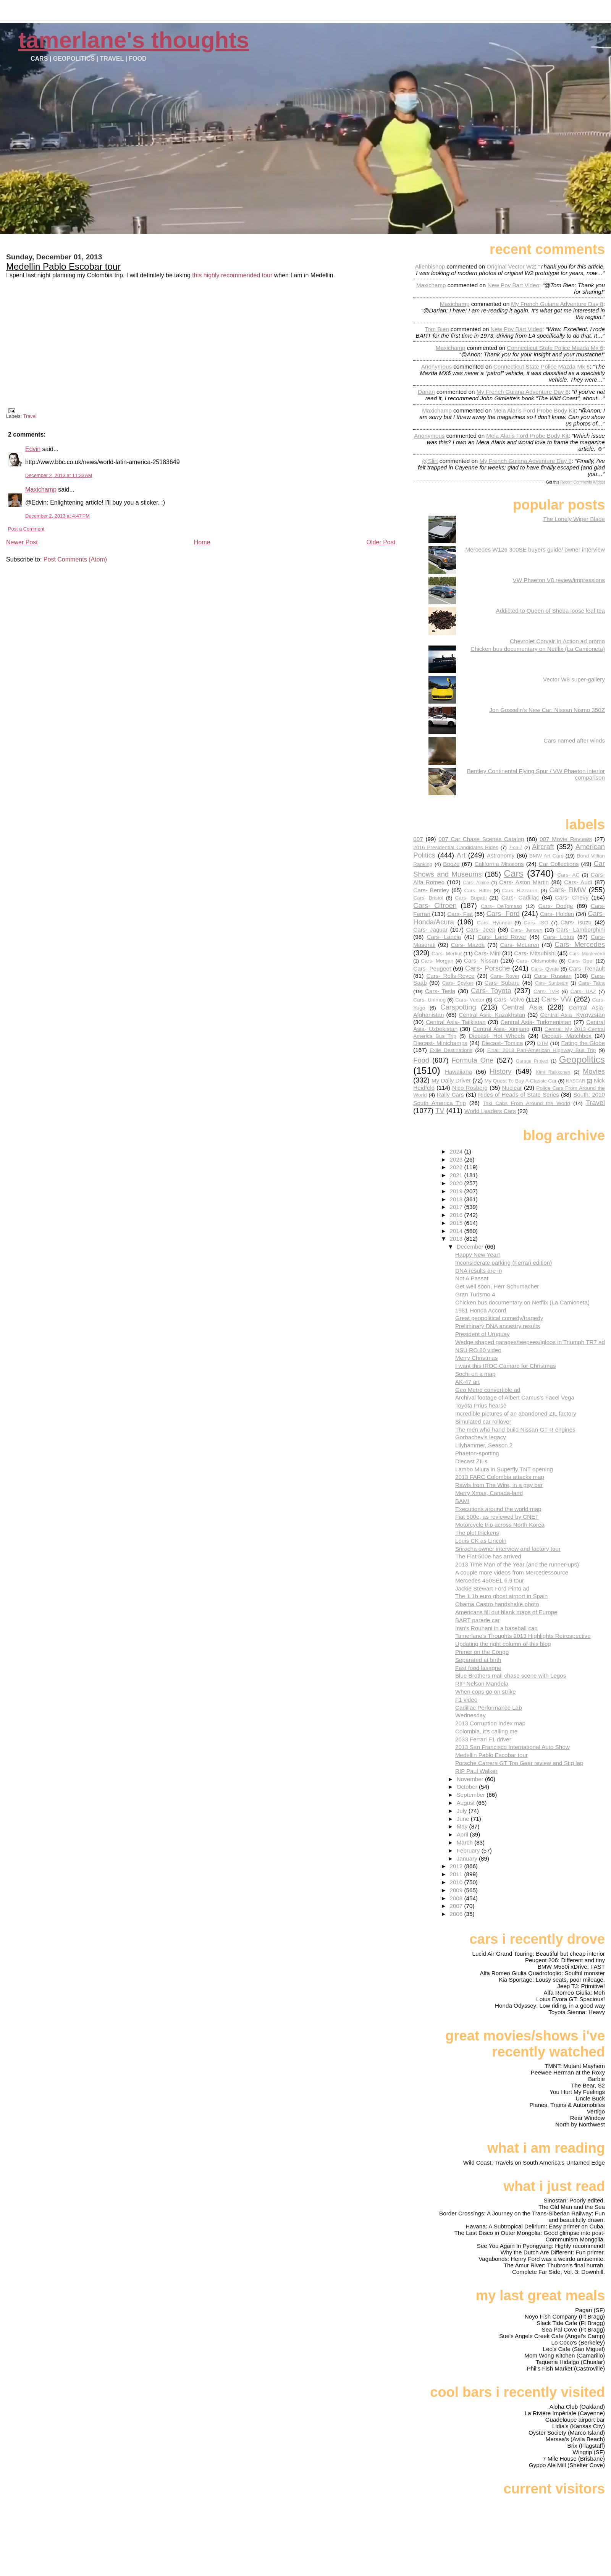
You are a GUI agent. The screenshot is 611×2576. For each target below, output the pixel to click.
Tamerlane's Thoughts (133, 40)
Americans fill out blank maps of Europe (506, 1612)
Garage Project (532, 1061)
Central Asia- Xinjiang (501, 1029)
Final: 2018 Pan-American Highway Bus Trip (541, 1050)
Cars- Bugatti (471, 898)
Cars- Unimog (429, 1000)
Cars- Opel (580, 961)
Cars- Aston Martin (524, 882)
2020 (456, 1183)
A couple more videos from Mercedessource (511, 1572)
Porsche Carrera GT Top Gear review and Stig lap (519, 1763)
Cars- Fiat (460, 914)
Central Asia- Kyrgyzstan (572, 1014)
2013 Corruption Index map (490, 1723)
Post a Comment (26, 529)
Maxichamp (41, 489)
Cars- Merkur (447, 953)
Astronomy (501, 855)
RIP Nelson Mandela (481, 1683)
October (468, 1786)
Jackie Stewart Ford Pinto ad (492, 1588)
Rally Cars (450, 1094)
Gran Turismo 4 (475, 1294)
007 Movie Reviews (566, 839)
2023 (456, 1159)
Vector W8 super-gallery (574, 679)
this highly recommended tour (232, 275)
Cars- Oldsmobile (536, 961)
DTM (542, 1043)
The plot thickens (477, 1532)
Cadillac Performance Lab (488, 1707)
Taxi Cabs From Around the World (526, 1103)
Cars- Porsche (487, 968)
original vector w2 (511, 266)
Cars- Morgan (437, 961)
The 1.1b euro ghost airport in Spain (501, 1596)
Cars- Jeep (480, 929)
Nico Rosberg (470, 1087)
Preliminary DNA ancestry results (497, 1326)
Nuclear (512, 1087)
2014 (456, 1231)
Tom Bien (437, 329)
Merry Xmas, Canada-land (489, 1493)
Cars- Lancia (444, 937)
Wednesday (470, 1715)
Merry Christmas (476, 1357)
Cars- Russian (553, 975)
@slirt (430, 461)
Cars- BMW (567, 890)
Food (421, 1060)
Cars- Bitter (477, 890)
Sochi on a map (475, 1374)
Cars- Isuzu (576, 922)
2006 (456, 1914)
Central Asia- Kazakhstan (492, 1014)
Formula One (472, 1060)
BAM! (462, 1501)
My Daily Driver (451, 1080)
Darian (426, 391)
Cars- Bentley (431, 890)
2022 (456, 1167)
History (501, 1071)
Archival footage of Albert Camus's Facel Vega (514, 1397)
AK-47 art (467, 1382)
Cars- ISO (536, 923)
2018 (456, 1199)
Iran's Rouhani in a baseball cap (496, 1628)
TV (439, 1111)
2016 (456, 1215)
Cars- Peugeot (432, 968)
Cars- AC (568, 875)
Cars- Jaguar (430, 929)
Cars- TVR (546, 991)
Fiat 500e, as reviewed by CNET (497, 1516)
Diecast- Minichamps (440, 1043)
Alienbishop (430, 266)
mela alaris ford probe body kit (534, 410)
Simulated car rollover (483, 1421)
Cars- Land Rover (501, 937)
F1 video (466, 1699)
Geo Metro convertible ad (487, 1390)
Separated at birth (478, 1660)
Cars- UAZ (583, 991)
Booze (451, 864)
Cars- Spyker (458, 983)
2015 (456, 1223)
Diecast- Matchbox (567, 1035)
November (471, 1779)
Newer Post (22, 542)
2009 (456, 1890)
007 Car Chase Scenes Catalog (481, 839)
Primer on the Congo (482, 1652)
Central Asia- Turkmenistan (536, 1022)
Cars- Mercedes (579, 944)
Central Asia (522, 1007)
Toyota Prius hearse (480, 1405)
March (465, 1842)
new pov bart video (513, 285)
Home (202, 542)
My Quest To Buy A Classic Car (521, 1081)
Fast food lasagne (478, 1668)
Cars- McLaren (520, 945)
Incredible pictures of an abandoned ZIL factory (515, 1413)
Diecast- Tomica (502, 1043)
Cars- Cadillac (520, 897)
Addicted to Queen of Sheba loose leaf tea (550, 610)
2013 (456, 1238)
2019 (456, 1191)
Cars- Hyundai (494, 923)
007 (418, 839)
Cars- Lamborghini (580, 929)
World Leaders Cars (490, 1111)
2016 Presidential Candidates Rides (455, 847)
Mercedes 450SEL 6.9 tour (489, 1580)
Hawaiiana (458, 1071)
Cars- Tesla (440, 991)
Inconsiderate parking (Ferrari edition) (503, 1262)
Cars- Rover (505, 976)
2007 (456, 1906)
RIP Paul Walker (476, 1771)
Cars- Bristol (428, 898)
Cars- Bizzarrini (520, 890)
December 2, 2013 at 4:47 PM (57, 516)
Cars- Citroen (435, 905)
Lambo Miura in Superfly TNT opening (504, 1469)
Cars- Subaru (502, 982)
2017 (456, 1207)
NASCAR (575, 1081)
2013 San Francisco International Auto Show (512, 1747)
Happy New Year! (477, 1254)
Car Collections (559, 864)
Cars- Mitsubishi (535, 953)
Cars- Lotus (558, 937)
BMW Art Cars (546, 856)
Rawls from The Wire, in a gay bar (499, 1485)
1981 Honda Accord (480, 1310)
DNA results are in (478, 1270)
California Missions (499, 864)
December (471, 1246)
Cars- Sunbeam (551, 983)
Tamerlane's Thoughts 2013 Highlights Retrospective (523, 1636)
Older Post (381, 542)
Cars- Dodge (555, 906)
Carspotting (458, 1007)
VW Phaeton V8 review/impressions (559, 580)
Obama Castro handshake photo (497, 1604)
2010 (456, 1882)
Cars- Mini (487, 953)
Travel (30, 416)
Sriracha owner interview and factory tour (508, 1548)
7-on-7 (515, 847)
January (468, 1858)
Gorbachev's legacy (480, 1437)
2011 (456, 1874)
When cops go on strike (485, 1691)
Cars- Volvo (509, 999)
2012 (456, 1866)
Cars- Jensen (527, 930)
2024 (456, 1151)
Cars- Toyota (491, 991)
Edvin (32, 449)
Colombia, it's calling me (486, 1731)
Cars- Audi (578, 882)
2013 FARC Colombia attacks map (499, 1477)
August (467, 1802)
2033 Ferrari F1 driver (483, 1739)
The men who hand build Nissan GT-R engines (515, 1429)
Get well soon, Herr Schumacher (497, 1286)
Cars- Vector (469, 1000)
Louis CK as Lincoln (480, 1540)
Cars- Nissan (481, 960)
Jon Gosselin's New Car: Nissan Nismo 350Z (547, 710)
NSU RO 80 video (478, 1350)
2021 (456, 1175)
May (463, 1826)
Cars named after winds (574, 740)
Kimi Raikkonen (553, 1072)
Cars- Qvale (545, 969)
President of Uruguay (482, 1334)
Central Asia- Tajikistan (456, 1022)
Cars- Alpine (476, 882)
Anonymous (436, 366)
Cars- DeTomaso (501, 906)
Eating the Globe (583, 1043)
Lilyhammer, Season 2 (483, 1445)
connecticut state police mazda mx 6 (555, 348)
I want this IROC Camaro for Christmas (505, 1365)
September (472, 1794)
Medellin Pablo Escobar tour (63, 266)
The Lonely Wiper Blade (574, 519)
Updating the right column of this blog (503, 1644)
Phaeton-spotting (477, 1453)
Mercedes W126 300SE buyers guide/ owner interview (535, 549)
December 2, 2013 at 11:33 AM (58, 475)
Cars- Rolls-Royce (450, 975)
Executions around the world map (498, 1509)
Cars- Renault (587, 968)
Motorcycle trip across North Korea (500, 1524)
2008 (456, 1898)
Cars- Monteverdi (587, 953)
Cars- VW (556, 999)
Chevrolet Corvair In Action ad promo (557, 641)
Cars (513, 873)
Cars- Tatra (591, 983)
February (469, 1850)
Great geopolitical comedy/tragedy (499, 1318)
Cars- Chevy (571, 897)
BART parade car (477, 1620)
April (463, 1834)
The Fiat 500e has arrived (488, 1556)
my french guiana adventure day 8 (557, 304)
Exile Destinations (451, 1050)
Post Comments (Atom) (75, 559)
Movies (594, 1071)
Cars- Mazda (468, 945)
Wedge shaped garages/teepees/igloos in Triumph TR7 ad (530, 1342)
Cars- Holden (557, 914)
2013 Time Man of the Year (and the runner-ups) (517, 1564)
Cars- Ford (503, 913)
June (464, 1818)
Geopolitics (582, 1059)
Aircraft (543, 847)
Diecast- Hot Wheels (497, 1035)
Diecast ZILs (471, 1461)
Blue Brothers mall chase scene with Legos (510, 1675)
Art (461, 855)
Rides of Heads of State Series (518, 1094)
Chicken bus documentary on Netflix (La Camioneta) (537, 649)
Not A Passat (471, 1278)
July (463, 1810)
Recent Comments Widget (582, 482)
